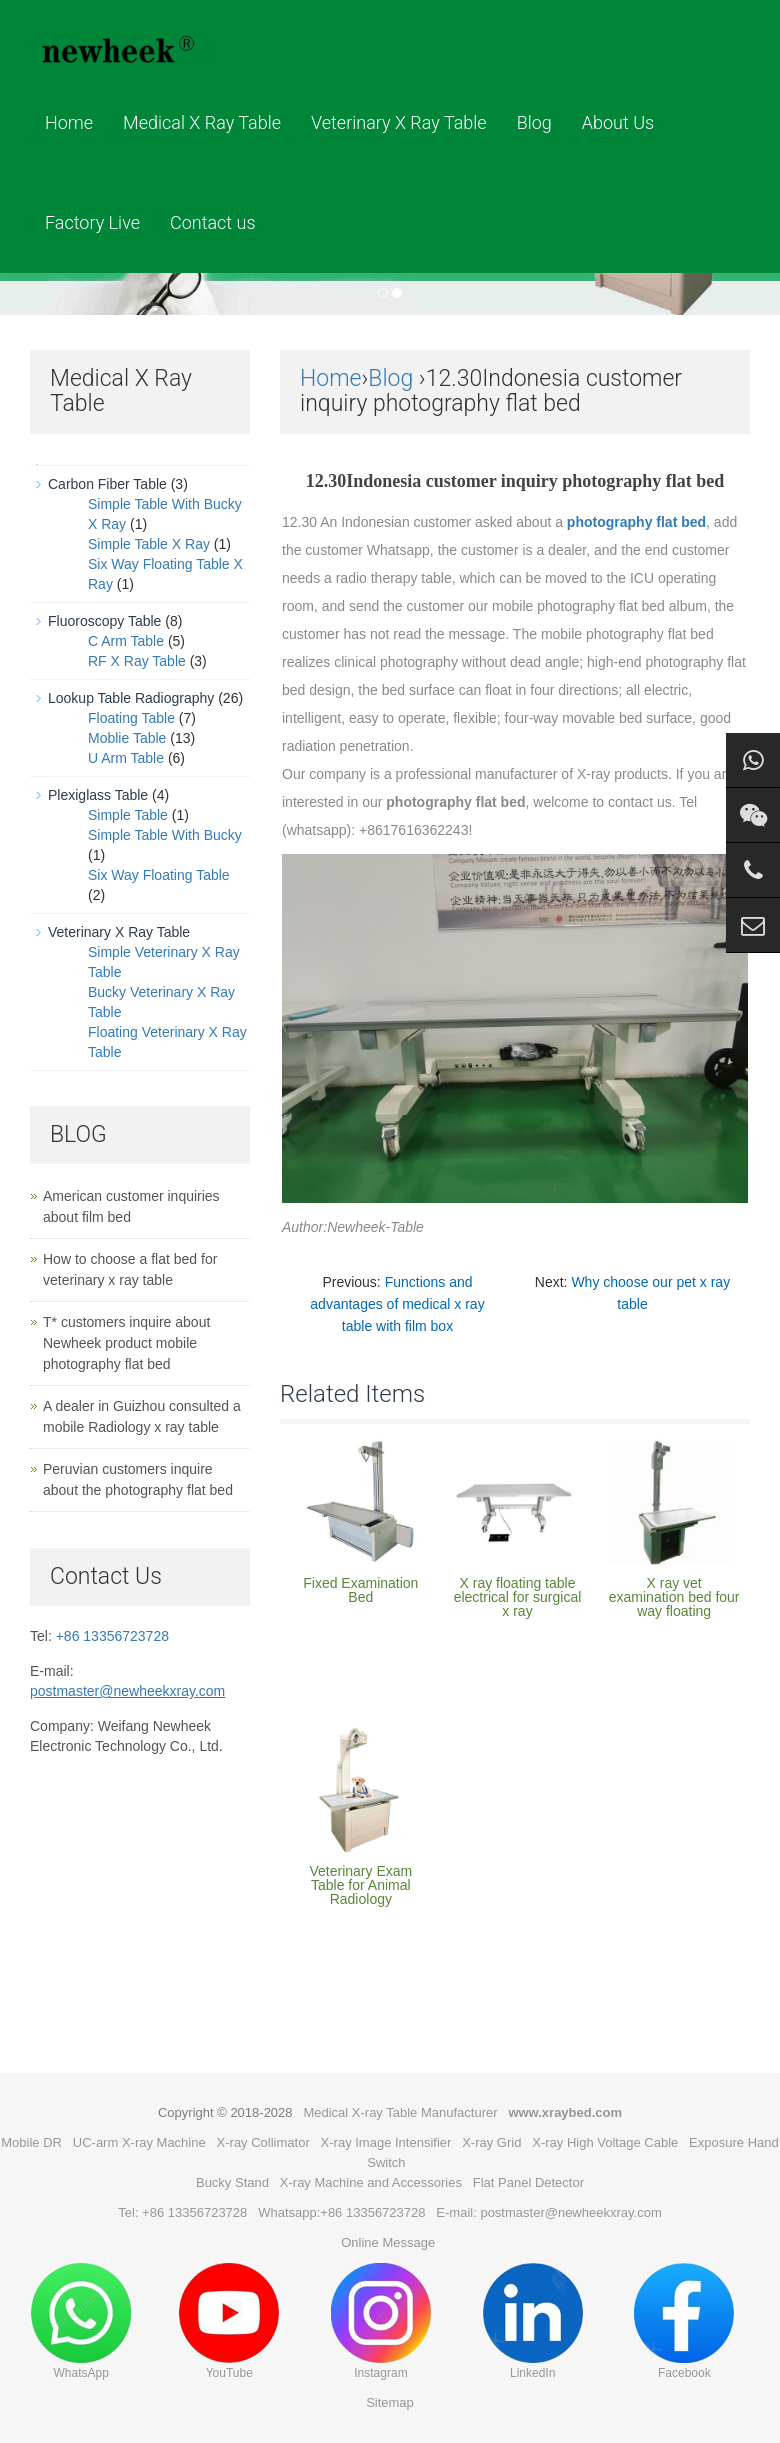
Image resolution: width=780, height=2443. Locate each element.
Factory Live (92, 222)
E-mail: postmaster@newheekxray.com (548, 2212)
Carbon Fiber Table (107, 484)
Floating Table (131, 718)
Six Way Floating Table (159, 875)
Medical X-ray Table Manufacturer (400, 2112)
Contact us (213, 222)
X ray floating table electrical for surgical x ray (518, 1597)
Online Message (388, 2242)
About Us (618, 122)
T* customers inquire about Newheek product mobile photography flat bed (126, 1343)
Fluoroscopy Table (104, 621)
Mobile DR (31, 2142)
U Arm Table (126, 758)
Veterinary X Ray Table (399, 122)
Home (69, 122)
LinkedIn (533, 2321)
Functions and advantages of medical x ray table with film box (397, 1304)
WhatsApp (81, 2321)
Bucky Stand (232, 2182)
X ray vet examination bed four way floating (674, 1597)
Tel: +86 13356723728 (182, 2212)
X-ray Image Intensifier (386, 2142)
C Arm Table (126, 641)
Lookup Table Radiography (131, 698)
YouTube (229, 2321)
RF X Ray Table (137, 661)
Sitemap (390, 2402)
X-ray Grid (491, 2142)
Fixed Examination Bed (360, 1590)
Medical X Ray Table (202, 122)
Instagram (381, 2321)
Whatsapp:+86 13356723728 (341, 2212)
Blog (534, 122)
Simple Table (128, 815)
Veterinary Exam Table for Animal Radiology (360, 1885)
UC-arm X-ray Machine (139, 2142)
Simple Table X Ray (149, 544)
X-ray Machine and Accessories (371, 2182)
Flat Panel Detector (528, 2182)
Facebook (684, 2321)
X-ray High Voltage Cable (605, 2142)
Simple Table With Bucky (165, 835)
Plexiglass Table (98, 795)
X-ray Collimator (263, 2142)
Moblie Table (127, 738)
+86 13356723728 (112, 1636)
